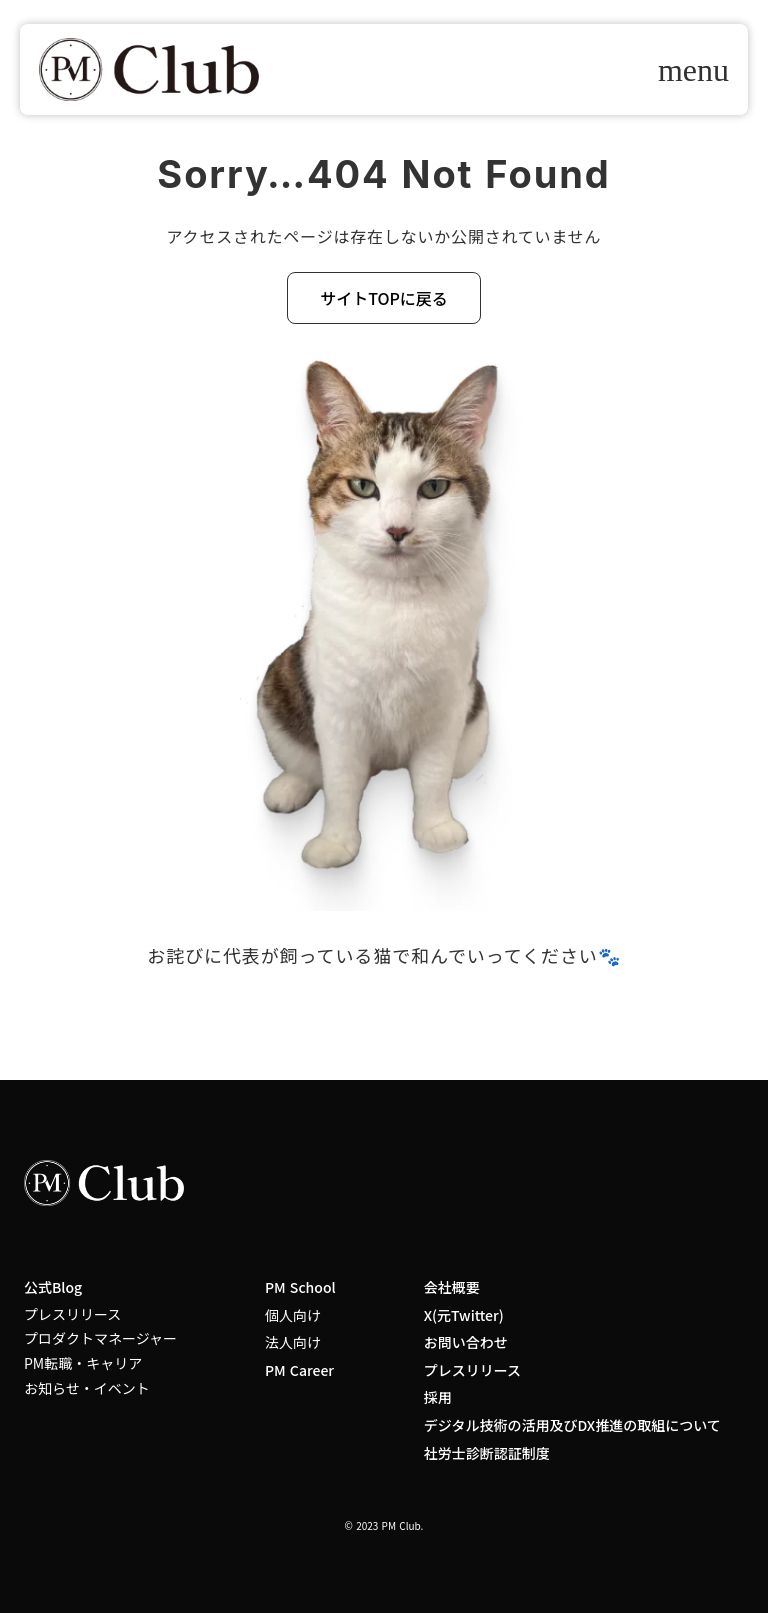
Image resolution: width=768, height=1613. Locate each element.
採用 (438, 1397)
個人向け (293, 1315)
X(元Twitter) (464, 1315)
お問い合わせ (466, 1342)
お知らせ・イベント (87, 1388)
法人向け (293, 1342)
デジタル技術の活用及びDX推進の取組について (572, 1425)
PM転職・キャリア (83, 1363)
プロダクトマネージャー (100, 1338)
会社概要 (452, 1287)
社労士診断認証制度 (487, 1453)
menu (693, 70)
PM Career (299, 1370)
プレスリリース (72, 1314)
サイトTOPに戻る (384, 298)
